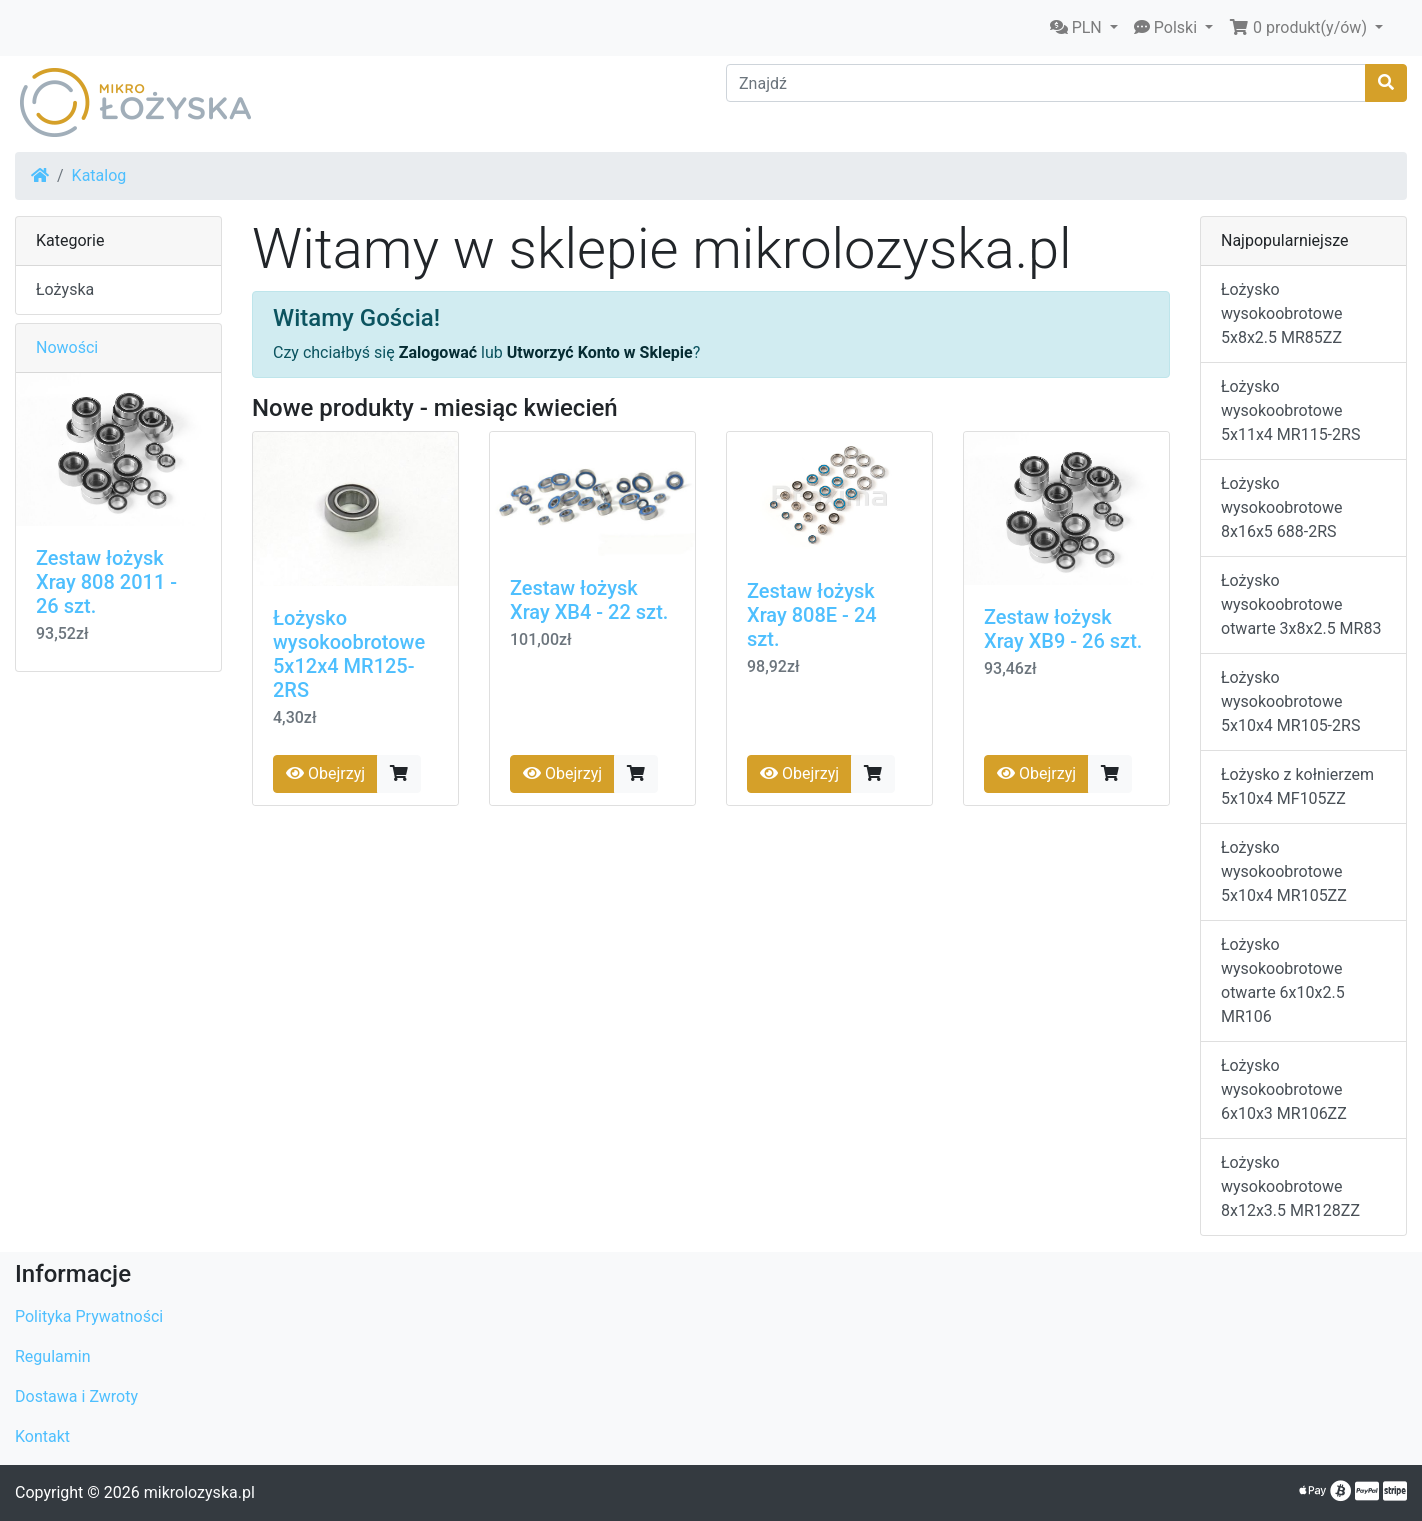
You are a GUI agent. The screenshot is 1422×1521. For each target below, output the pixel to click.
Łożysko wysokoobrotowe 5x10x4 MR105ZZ (1284, 871)
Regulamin (53, 1356)
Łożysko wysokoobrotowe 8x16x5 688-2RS (1281, 507)
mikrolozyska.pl (199, 1492)
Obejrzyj (325, 773)
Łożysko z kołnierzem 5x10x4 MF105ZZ (1297, 786)
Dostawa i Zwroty (76, 1396)
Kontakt (42, 1436)
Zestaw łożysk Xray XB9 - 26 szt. (1063, 629)
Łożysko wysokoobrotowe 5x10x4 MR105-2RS (1290, 701)
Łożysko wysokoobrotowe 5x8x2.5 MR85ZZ (1281, 313)
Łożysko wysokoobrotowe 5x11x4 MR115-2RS (1290, 410)
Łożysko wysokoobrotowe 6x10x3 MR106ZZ (1284, 1089)
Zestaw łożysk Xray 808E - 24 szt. (812, 615)
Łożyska (65, 289)
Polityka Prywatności (89, 1316)
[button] (1084, 28)
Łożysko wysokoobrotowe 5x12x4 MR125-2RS (349, 654)
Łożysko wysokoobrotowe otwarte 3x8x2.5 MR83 (1301, 604)
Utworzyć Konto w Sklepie (600, 352)
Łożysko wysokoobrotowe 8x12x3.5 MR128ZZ (1290, 1186)
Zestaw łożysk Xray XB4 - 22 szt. (589, 600)
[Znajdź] (1046, 83)
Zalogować (438, 352)
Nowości (67, 347)
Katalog (99, 175)
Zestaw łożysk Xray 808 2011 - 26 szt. (106, 582)
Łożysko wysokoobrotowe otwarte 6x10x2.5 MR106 (1283, 980)
